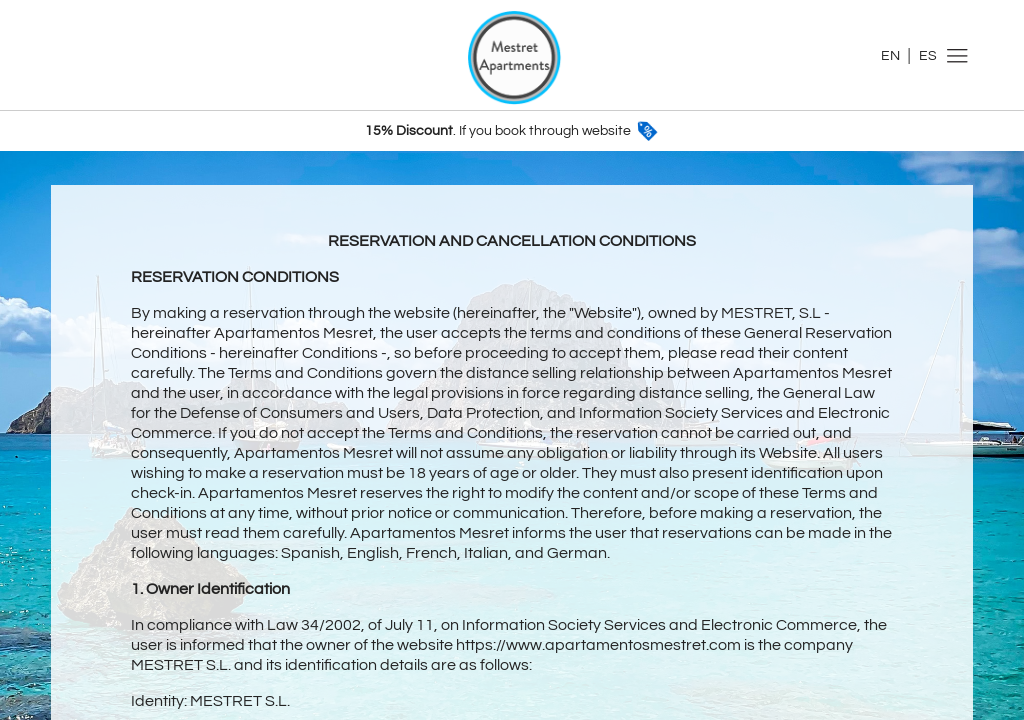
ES (928, 56)
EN (890, 56)
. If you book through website (512, 131)
